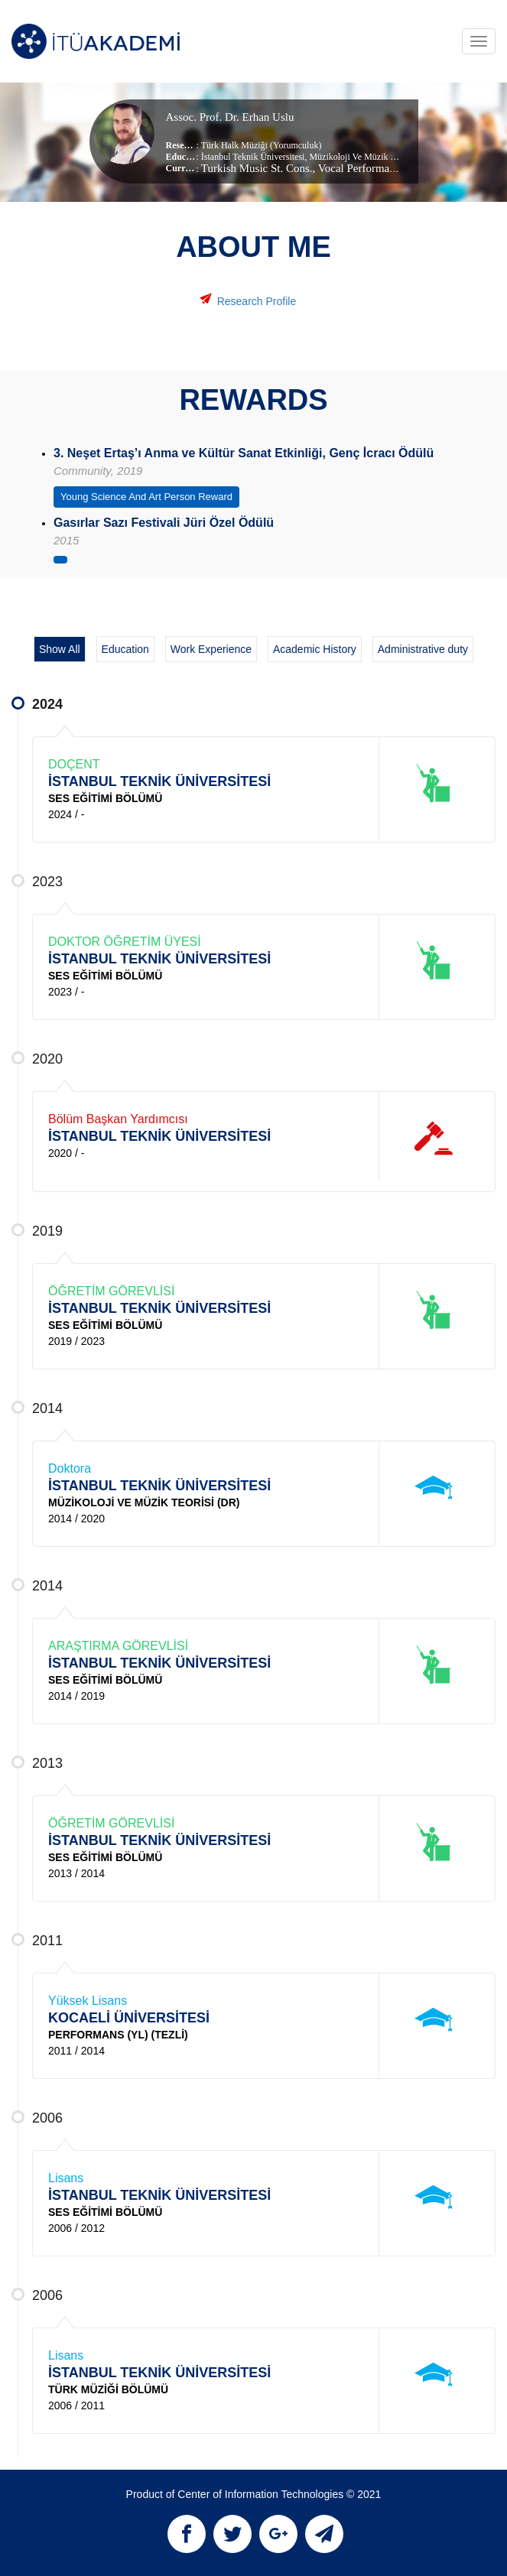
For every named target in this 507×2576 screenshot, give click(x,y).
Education (125, 649)
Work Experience (211, 649)
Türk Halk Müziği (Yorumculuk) (261, 145)
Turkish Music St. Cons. (257, 168)
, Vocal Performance (359, 168)
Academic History (314, 649)
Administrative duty (423, 649)
